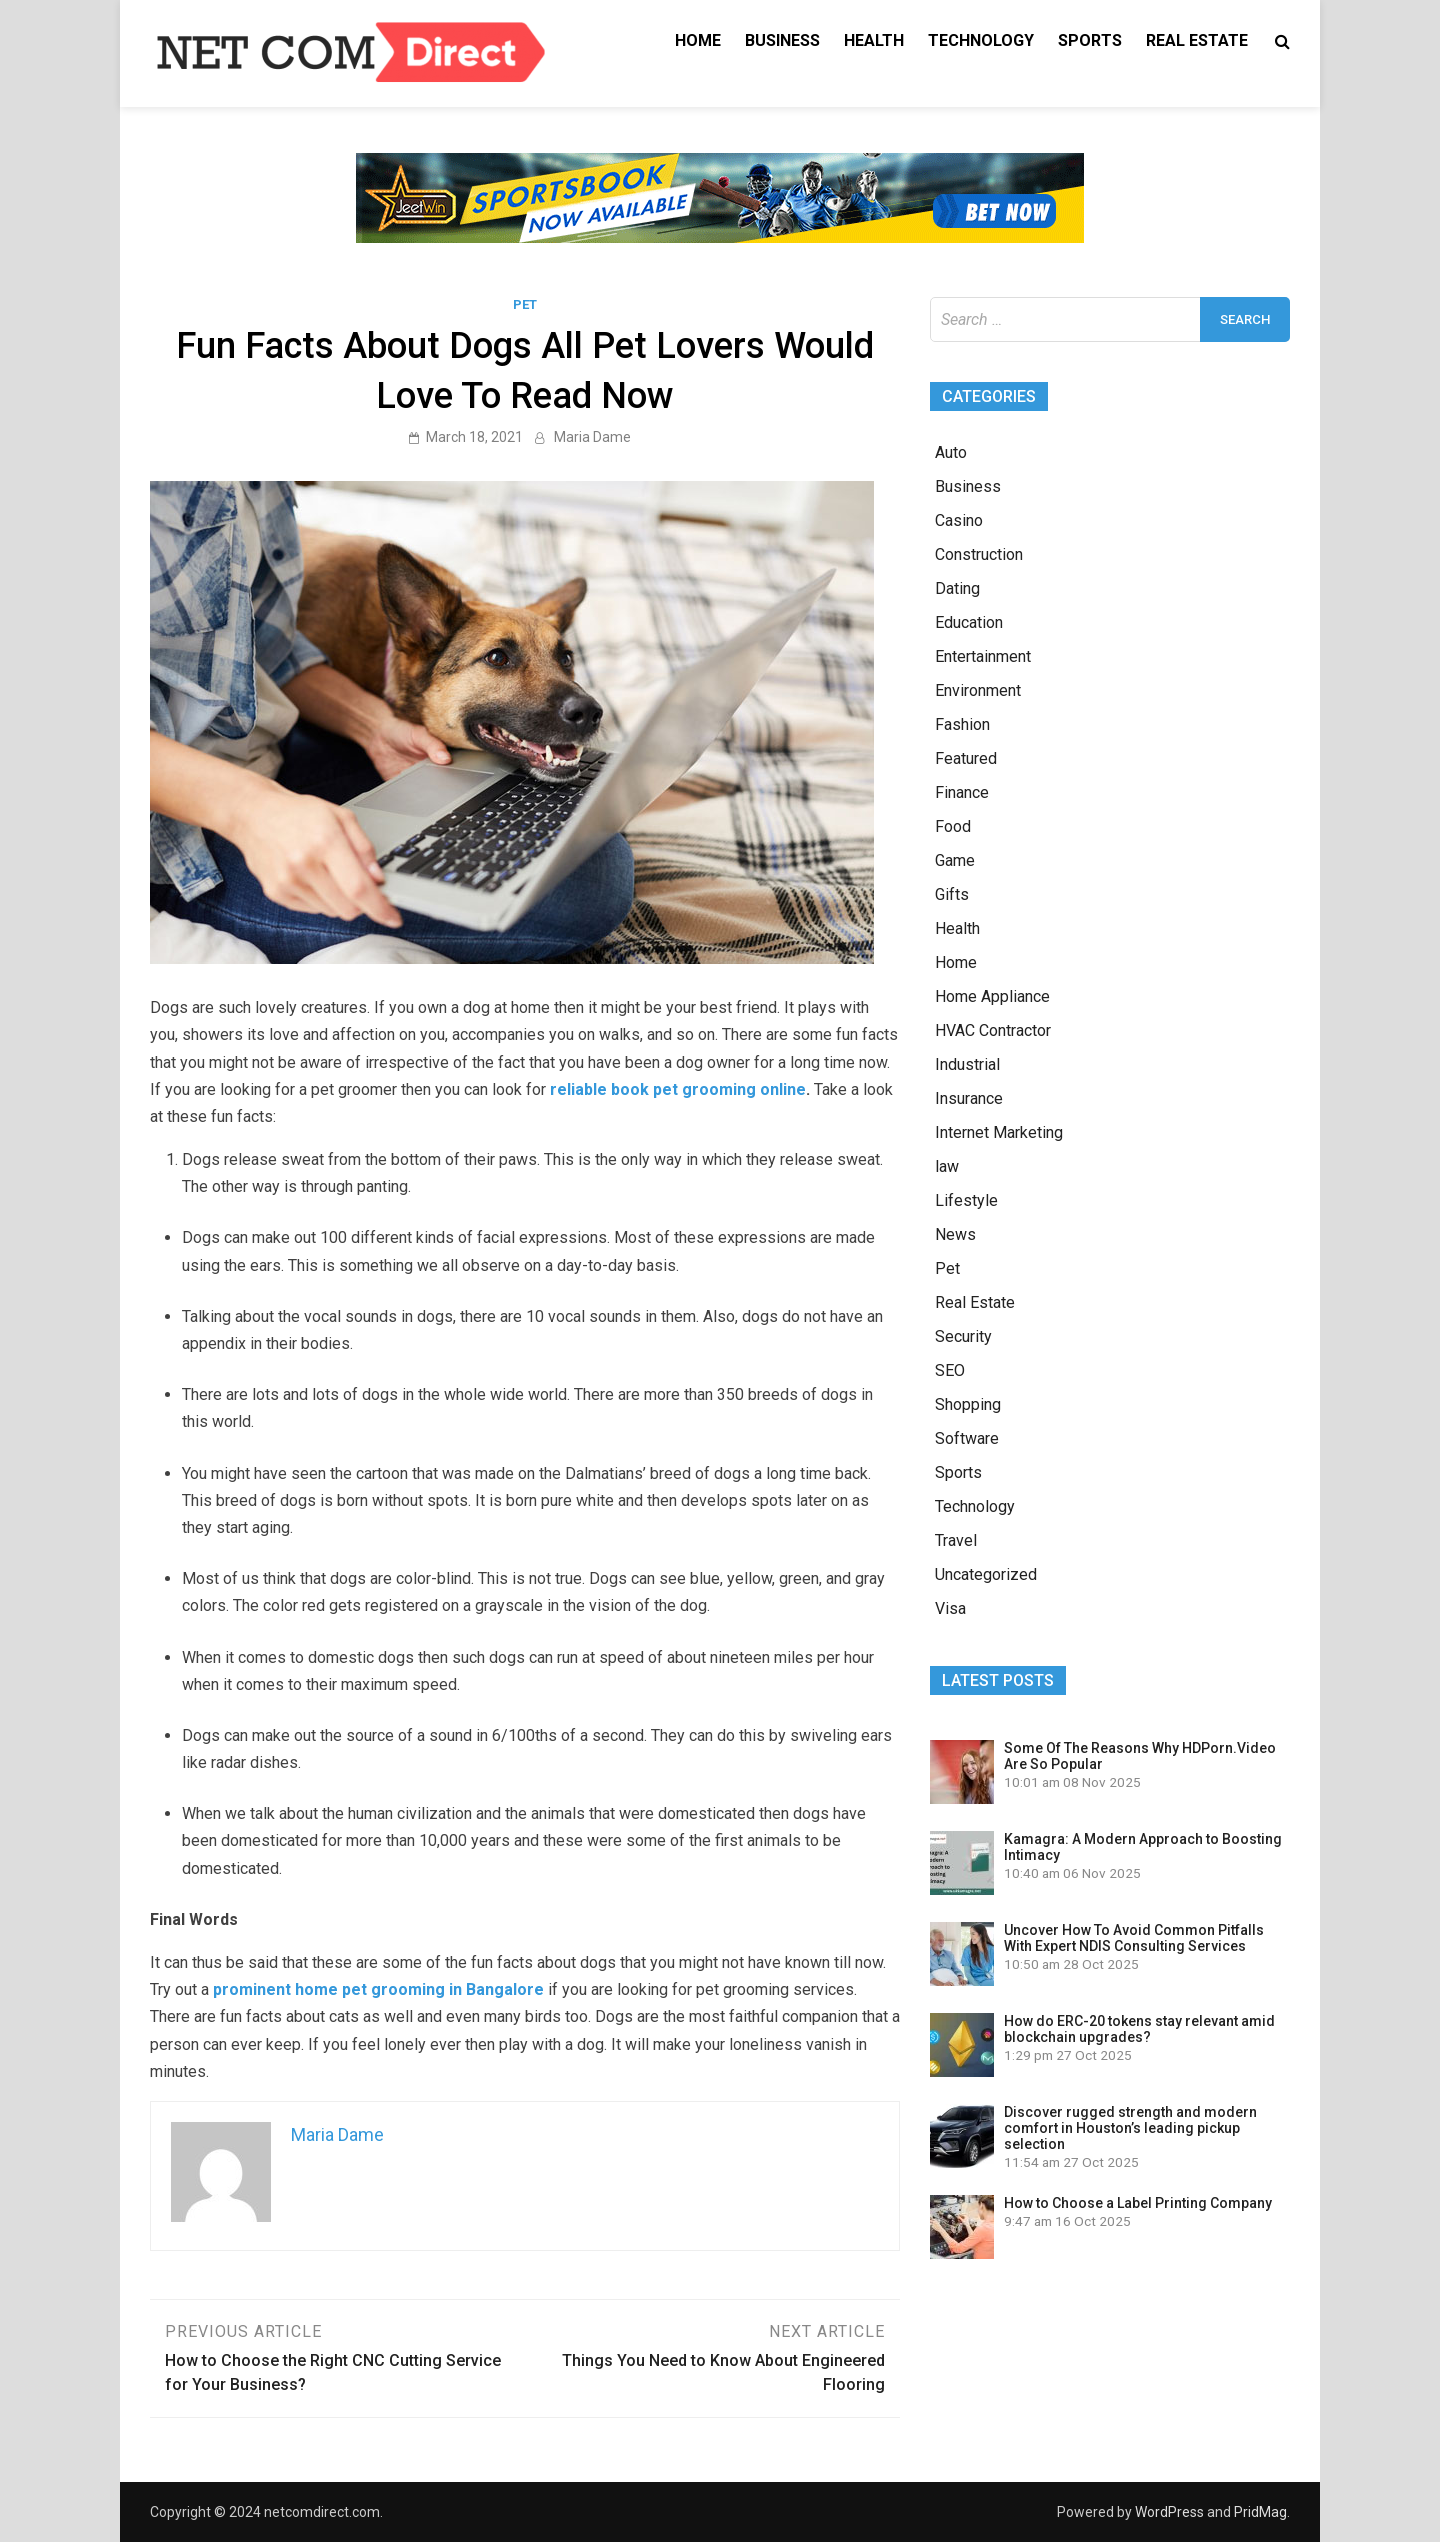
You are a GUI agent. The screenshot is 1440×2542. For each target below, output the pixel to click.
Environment (978, 690)
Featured (966, 758)
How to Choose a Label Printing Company (1138, 2203)
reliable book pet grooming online (678, 1089)
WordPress (1169, 2512)
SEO (950, 1370)
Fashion (962, 724)
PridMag (1260, 2512)
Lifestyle (966, 1200)
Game (955, 860)
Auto (951, 452)
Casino (959, 520)
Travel (956, 1540)
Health (874, 40)
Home (698, 40)
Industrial (967, 1064)
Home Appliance (992, 996)
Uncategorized (986, 1574)
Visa (950, 1608)
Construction (979, 554)
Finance (962, 792)
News (955, 1234)
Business (782, 40)
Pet (525, 304)
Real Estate (1197, 40)
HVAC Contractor (993, 1030)
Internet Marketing (999, 1132)
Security (963, 1336)
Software (967, 1438)
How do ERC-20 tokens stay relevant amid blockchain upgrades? (1139, 2029)
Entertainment (983, 656)
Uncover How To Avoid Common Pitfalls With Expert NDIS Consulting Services (1134, 1938)
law (947, 1166)
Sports (1090, 40)
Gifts (952, 894)
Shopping (968, 1404)
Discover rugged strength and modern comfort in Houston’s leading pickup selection (1130, 2128)
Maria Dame (592, 437)
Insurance (969, 1098)
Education (969, 622)
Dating (957, 588)
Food (953, 826)
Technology (981, 40)
